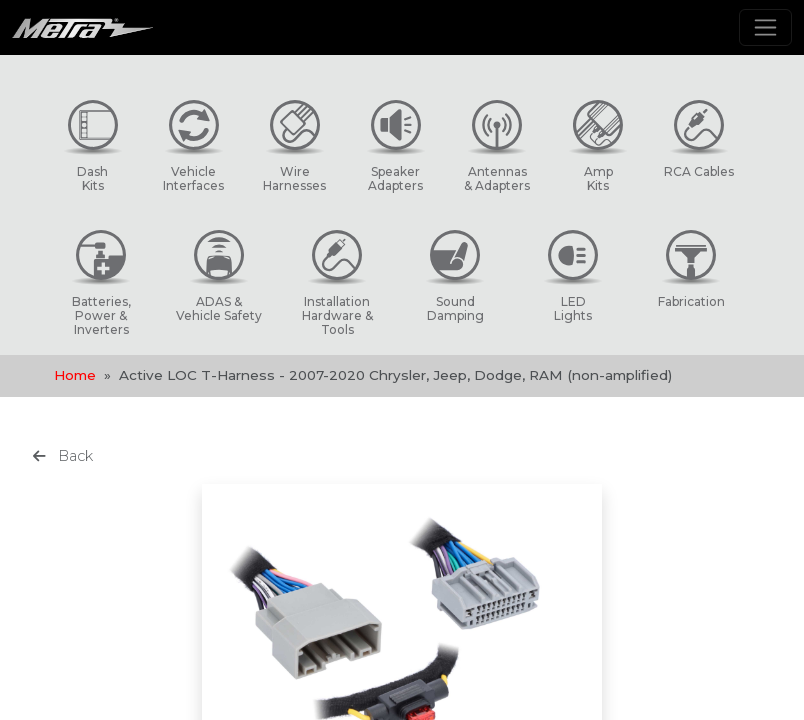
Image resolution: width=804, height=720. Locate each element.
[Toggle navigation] (765, 27)
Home (75, 375)
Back (63, 456)
